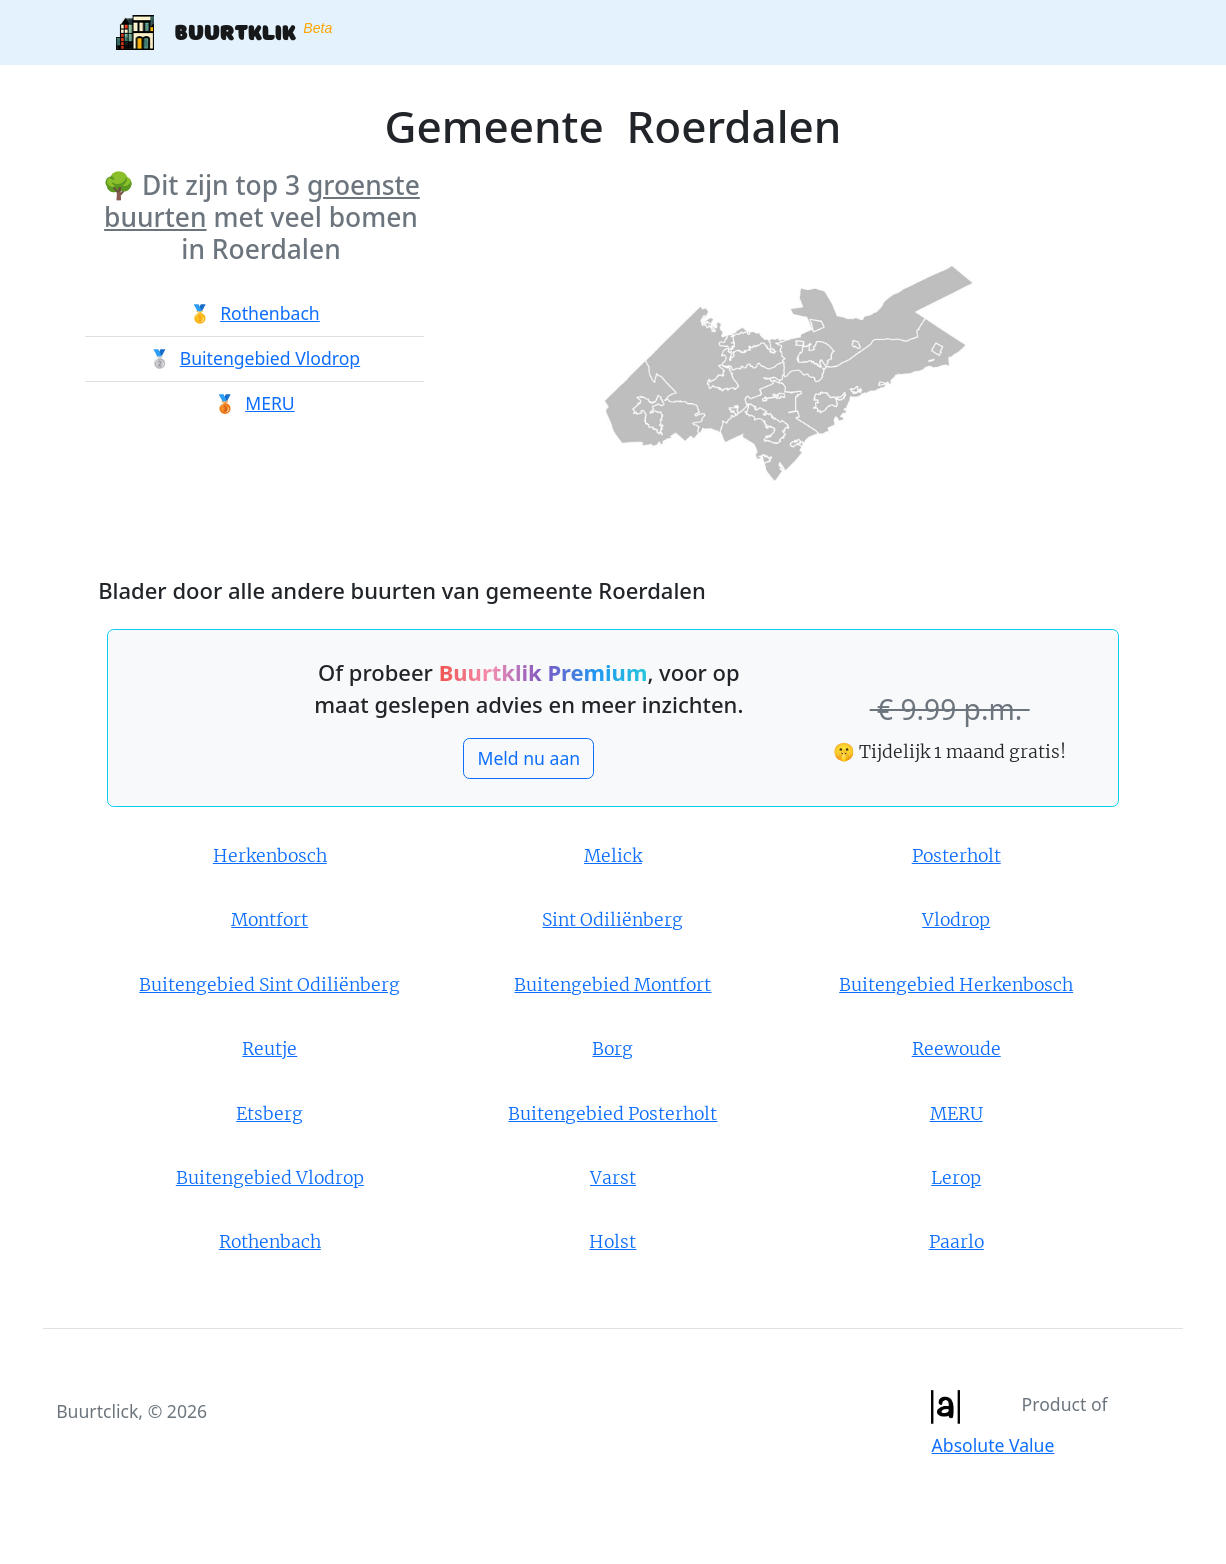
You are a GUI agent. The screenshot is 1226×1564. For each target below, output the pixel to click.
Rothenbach (270, 313)
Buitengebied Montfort (612, 985)
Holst (612, 1242)
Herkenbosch (270, 856)
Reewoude (956, 1049)
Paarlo (956, 1242)
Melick (613, 856)
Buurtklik (224, 32)
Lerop (956, 1178)
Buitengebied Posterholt (612, 1114)
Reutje (269, 1049)
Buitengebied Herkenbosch (956, 985)
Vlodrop (956, 920)
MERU (270, 403)
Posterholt (956, 856)
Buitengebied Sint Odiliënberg (269, 985)
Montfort (269, 920)
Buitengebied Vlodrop (270, 358)
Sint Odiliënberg (612, 920)
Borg (612, 1049)
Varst (613, 1178)
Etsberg (269, 1114)
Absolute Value (993, 1445)
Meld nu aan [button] (528, 758)
